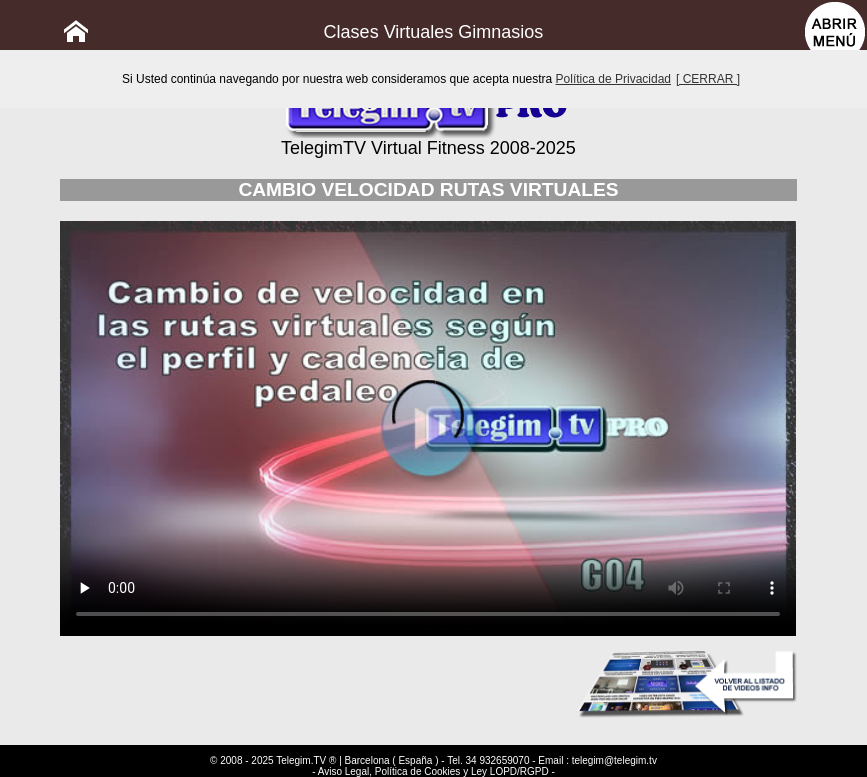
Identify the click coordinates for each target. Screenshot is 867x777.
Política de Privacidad (613, 79)
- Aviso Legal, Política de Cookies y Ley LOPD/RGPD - (433, 771)
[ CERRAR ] (708, 79)
